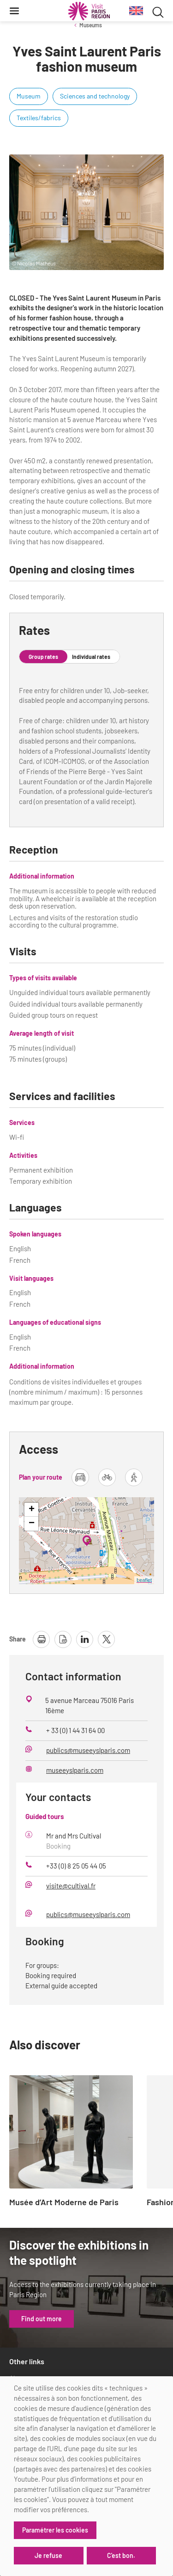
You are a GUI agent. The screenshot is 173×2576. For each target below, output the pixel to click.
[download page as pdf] (63, 1639)
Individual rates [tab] (91, 656)
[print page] (41, 1639)
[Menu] (14, 10)
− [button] (32, 1524)
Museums (90, 25)
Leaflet (144, 1580)
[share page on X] (106, 1639)
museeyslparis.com (74, 1770)
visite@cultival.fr (70, 1885)
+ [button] (32, 1510)
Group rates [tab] (43, 656)
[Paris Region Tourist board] (89, 11)
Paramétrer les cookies (55, 2530)
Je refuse (48, 2555)
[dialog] (86, 2476)
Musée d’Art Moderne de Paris (64, 2202)
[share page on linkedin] (84, 1639)
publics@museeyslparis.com (88, 1750)
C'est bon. (121, 2555)
